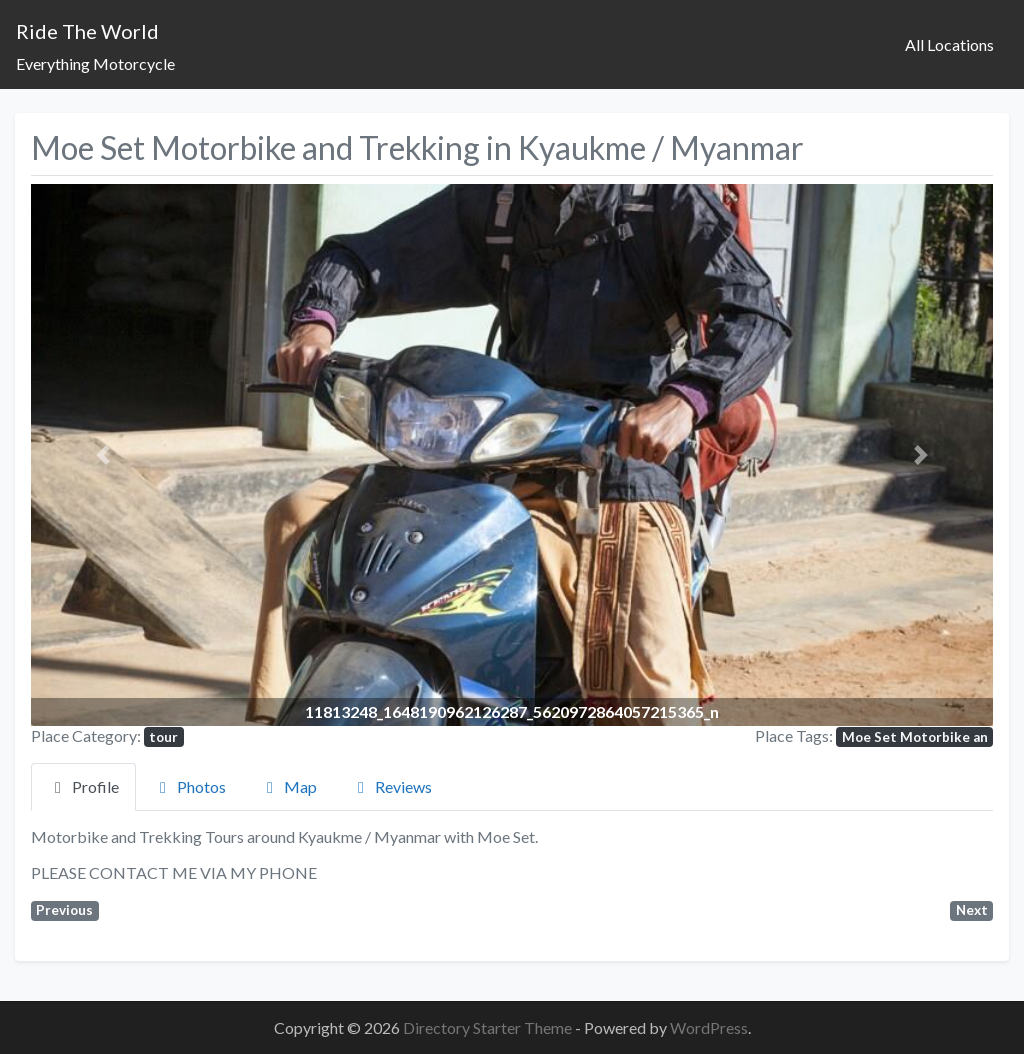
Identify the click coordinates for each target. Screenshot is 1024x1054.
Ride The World (87, 31)
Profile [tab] (83, 786)
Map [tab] (288, 786)
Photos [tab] (189, 786)
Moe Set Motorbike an (915, 737)
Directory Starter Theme (489, 1027)
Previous (64, 910)
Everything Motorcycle (95, 63)
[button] (103, 454)
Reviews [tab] (391, 786)
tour (163, 737)
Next (972, 910)
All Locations (949, 44)
